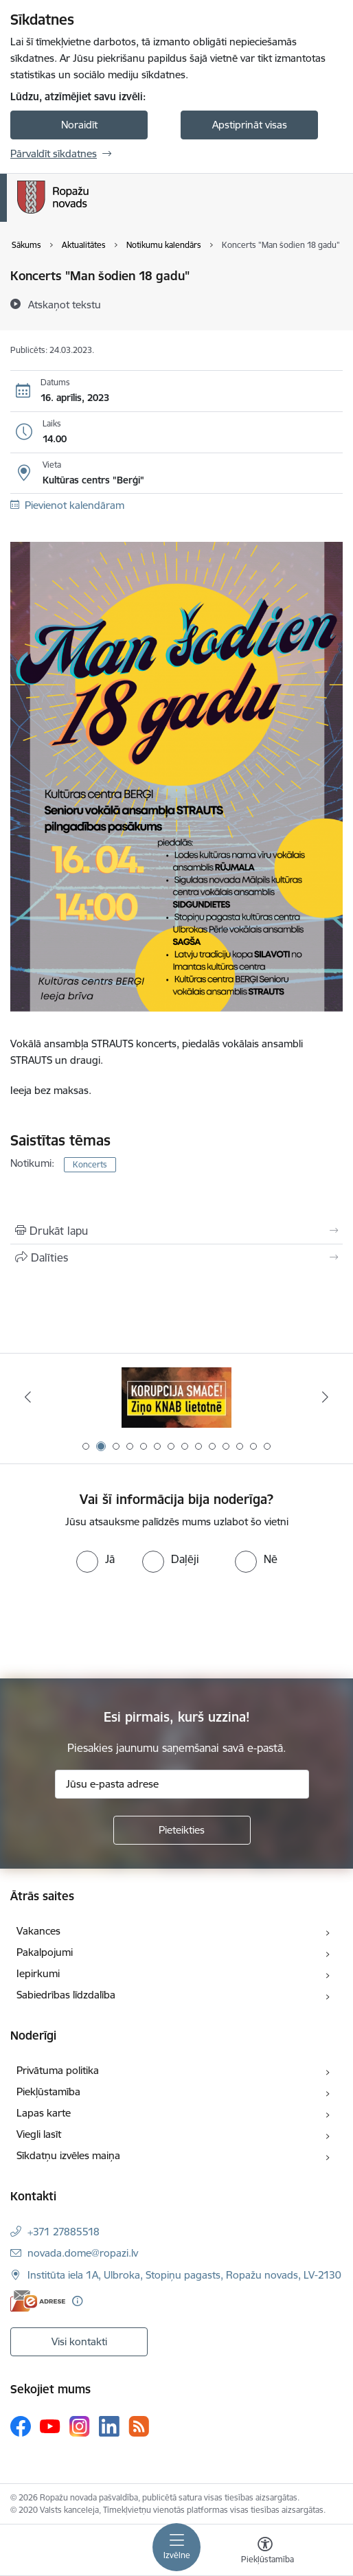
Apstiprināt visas (249, 124)
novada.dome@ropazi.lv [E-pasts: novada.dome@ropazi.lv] (82, 2252)
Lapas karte (43, 2112)
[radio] (95, 1559)
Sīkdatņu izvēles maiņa (68, 2155)
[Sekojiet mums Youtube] (50, 2425)
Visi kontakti (79, 2341)
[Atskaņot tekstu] (64, 304)
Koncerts (90, 1164)
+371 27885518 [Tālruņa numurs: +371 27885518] (63, 2231)
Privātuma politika (57, 2070)
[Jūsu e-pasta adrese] (182, 1784)
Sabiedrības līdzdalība (65, 1994)
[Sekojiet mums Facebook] (20, 2426)
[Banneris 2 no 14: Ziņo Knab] (176, 1397)
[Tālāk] (325, 1397)
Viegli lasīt (38, 2134)
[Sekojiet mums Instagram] (79, 2426)
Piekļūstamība (48, 2091)
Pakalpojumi (44, 1952)
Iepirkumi (38, 1973)
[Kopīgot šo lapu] (176, 1257)
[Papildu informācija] (77, 2301)
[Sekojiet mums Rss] (138, 2426)
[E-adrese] (37, 2301)
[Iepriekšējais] (27, 1397)
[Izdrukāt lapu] (176, 1231)
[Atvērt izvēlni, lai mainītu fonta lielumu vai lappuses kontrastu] (265, 2552)
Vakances (38, 1930)
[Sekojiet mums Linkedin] (109, 2426)
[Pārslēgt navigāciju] (176, 2547)
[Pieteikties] (182, 1830)
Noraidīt (79, 124)
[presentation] (114, 1624)
